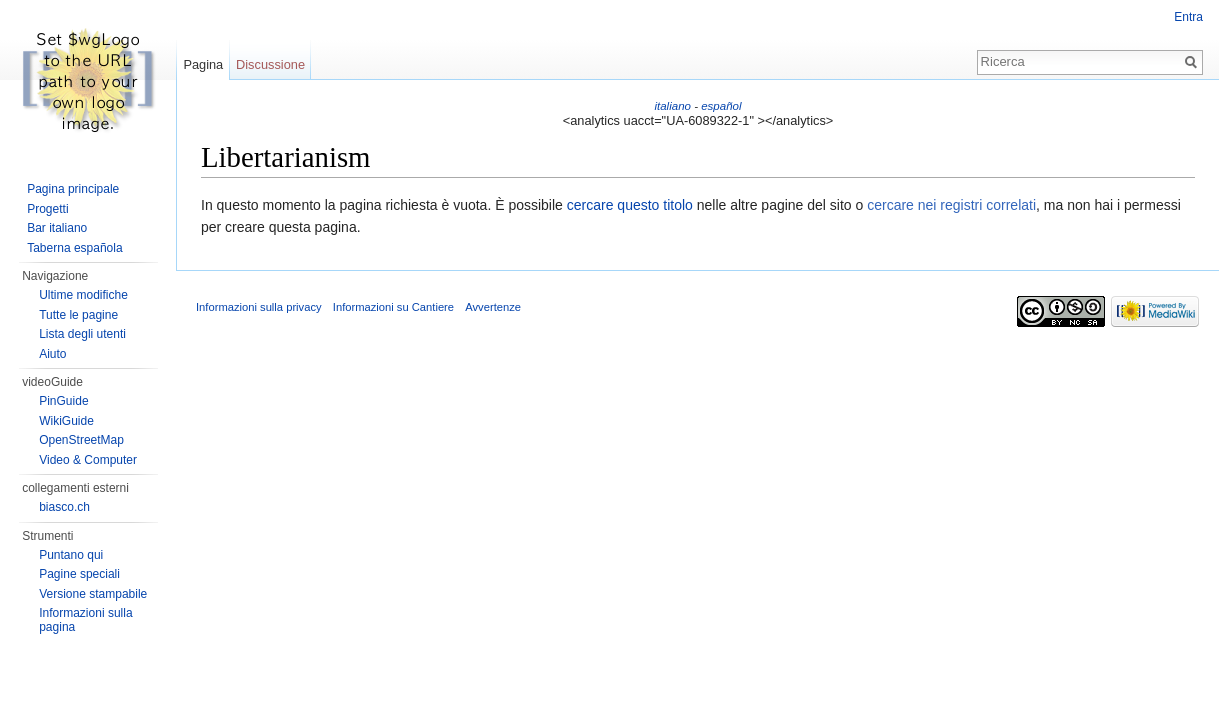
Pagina (203, 64)
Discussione (270, 64)
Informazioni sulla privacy (259, 307)
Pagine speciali (79, 574)
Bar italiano (57, 228)
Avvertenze (493, 307)
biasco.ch (64, 507)
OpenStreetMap (81, 440)
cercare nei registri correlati (951, 205)
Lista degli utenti (82, 334)
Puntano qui (71, 555)
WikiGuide (66, 421)
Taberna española (74, 248)
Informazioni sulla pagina (85, 620)
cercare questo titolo (630, 205)
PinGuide (63, 401)
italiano (672, 106)
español (721, 106)
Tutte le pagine (78, 315)
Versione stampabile (93, 594)
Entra (1188, 17)
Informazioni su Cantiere (393, 307)
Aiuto (52, 354)
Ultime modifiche (83, 295)
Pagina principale (73, 189)
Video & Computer (88, 460)
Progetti (47, 209)
